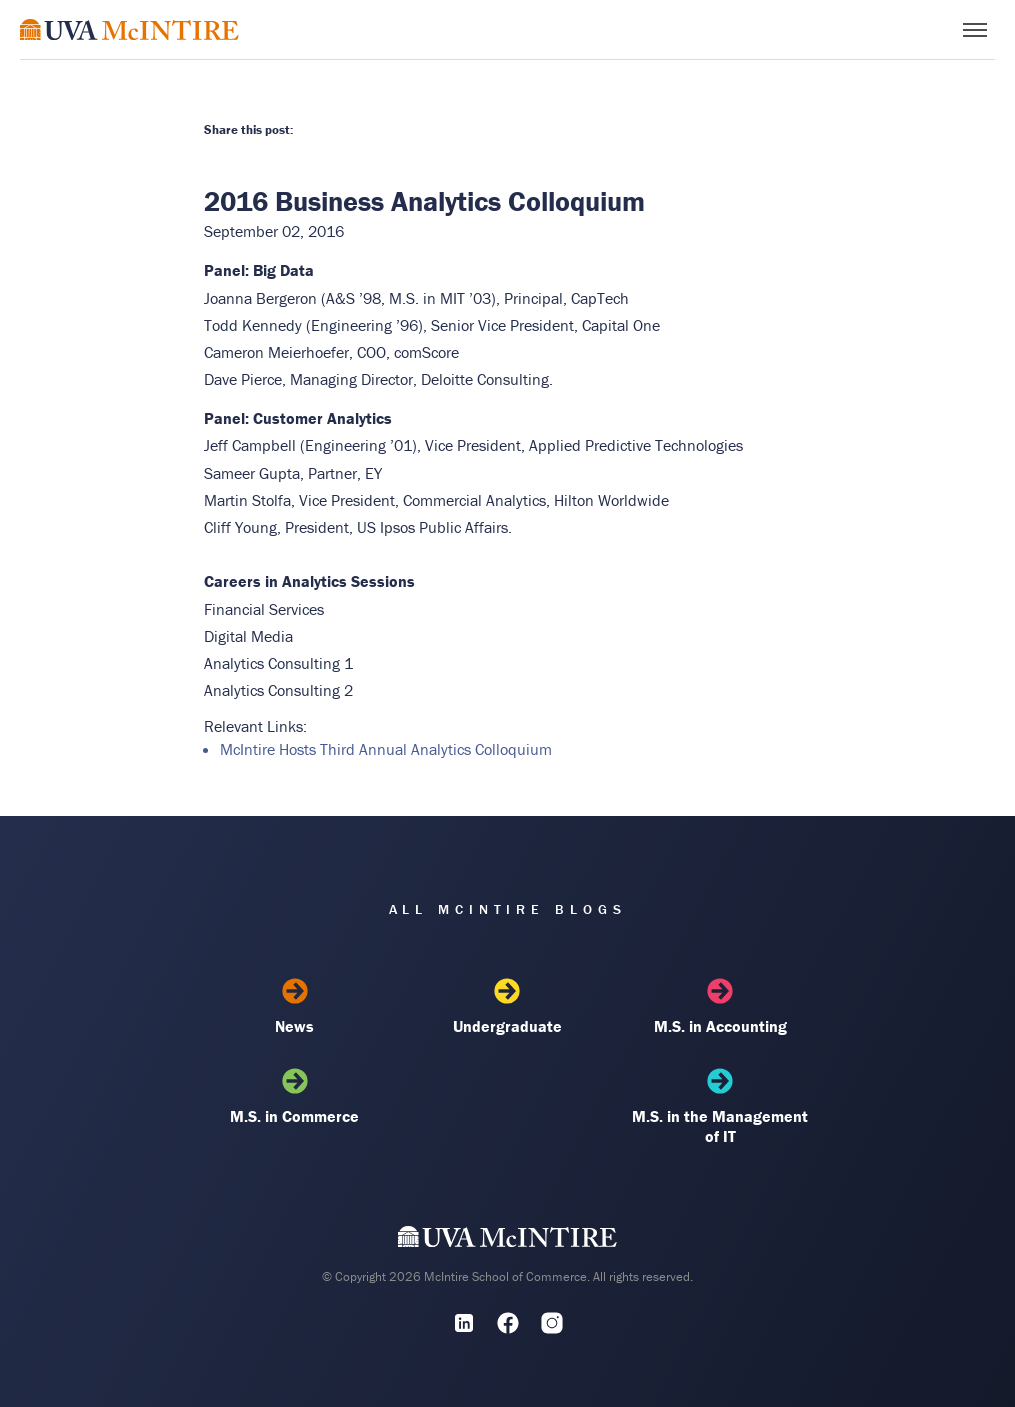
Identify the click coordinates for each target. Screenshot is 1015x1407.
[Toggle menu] (975, 30)
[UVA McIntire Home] (507, 1241)
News (295, 1007)
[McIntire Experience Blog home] (129, 29)
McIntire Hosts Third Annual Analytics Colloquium (386, 749)
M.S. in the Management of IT (720, 1107)
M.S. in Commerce (295, 1097)
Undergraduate (507, 1007)
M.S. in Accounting (720, 1007)
